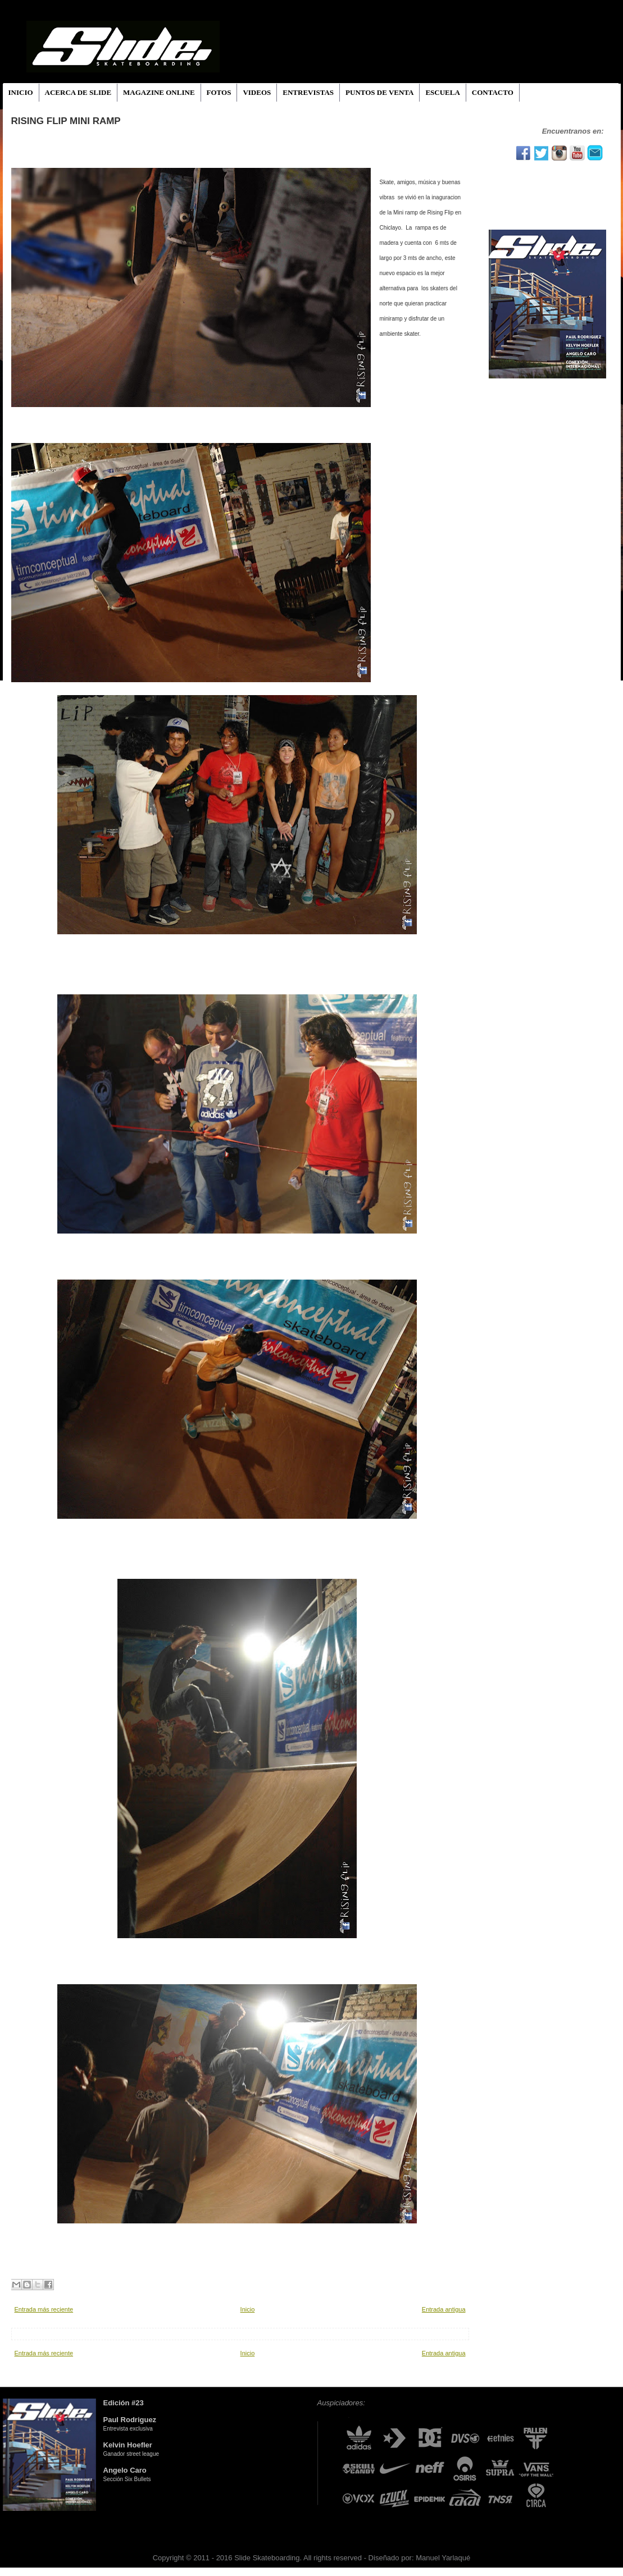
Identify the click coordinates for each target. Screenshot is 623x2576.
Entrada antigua (444, 2309)
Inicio (247, 2309)
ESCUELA (442, 92)
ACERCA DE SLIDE (78, 92)
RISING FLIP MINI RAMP (66, 121)
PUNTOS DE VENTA (379, 92)
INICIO (20, 92)
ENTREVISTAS (308, 92)
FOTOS (219, 92)
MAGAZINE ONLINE (159, 92)
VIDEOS (257, 92)
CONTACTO (492, 92)
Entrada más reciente (44, 2309)
